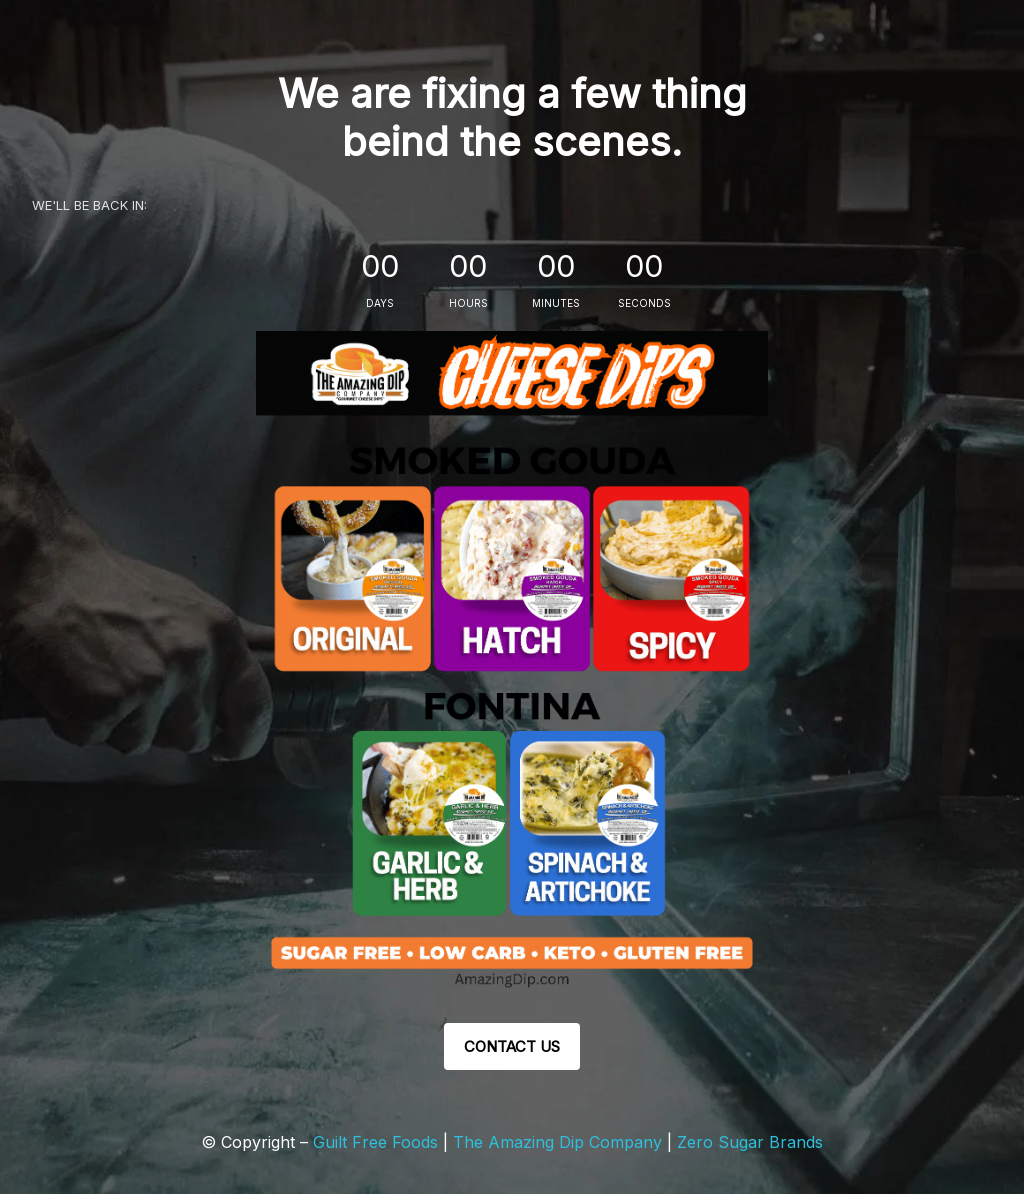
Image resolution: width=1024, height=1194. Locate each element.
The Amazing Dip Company (560, 1142)
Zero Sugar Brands (750, 1142)
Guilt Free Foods (375, 1142)
